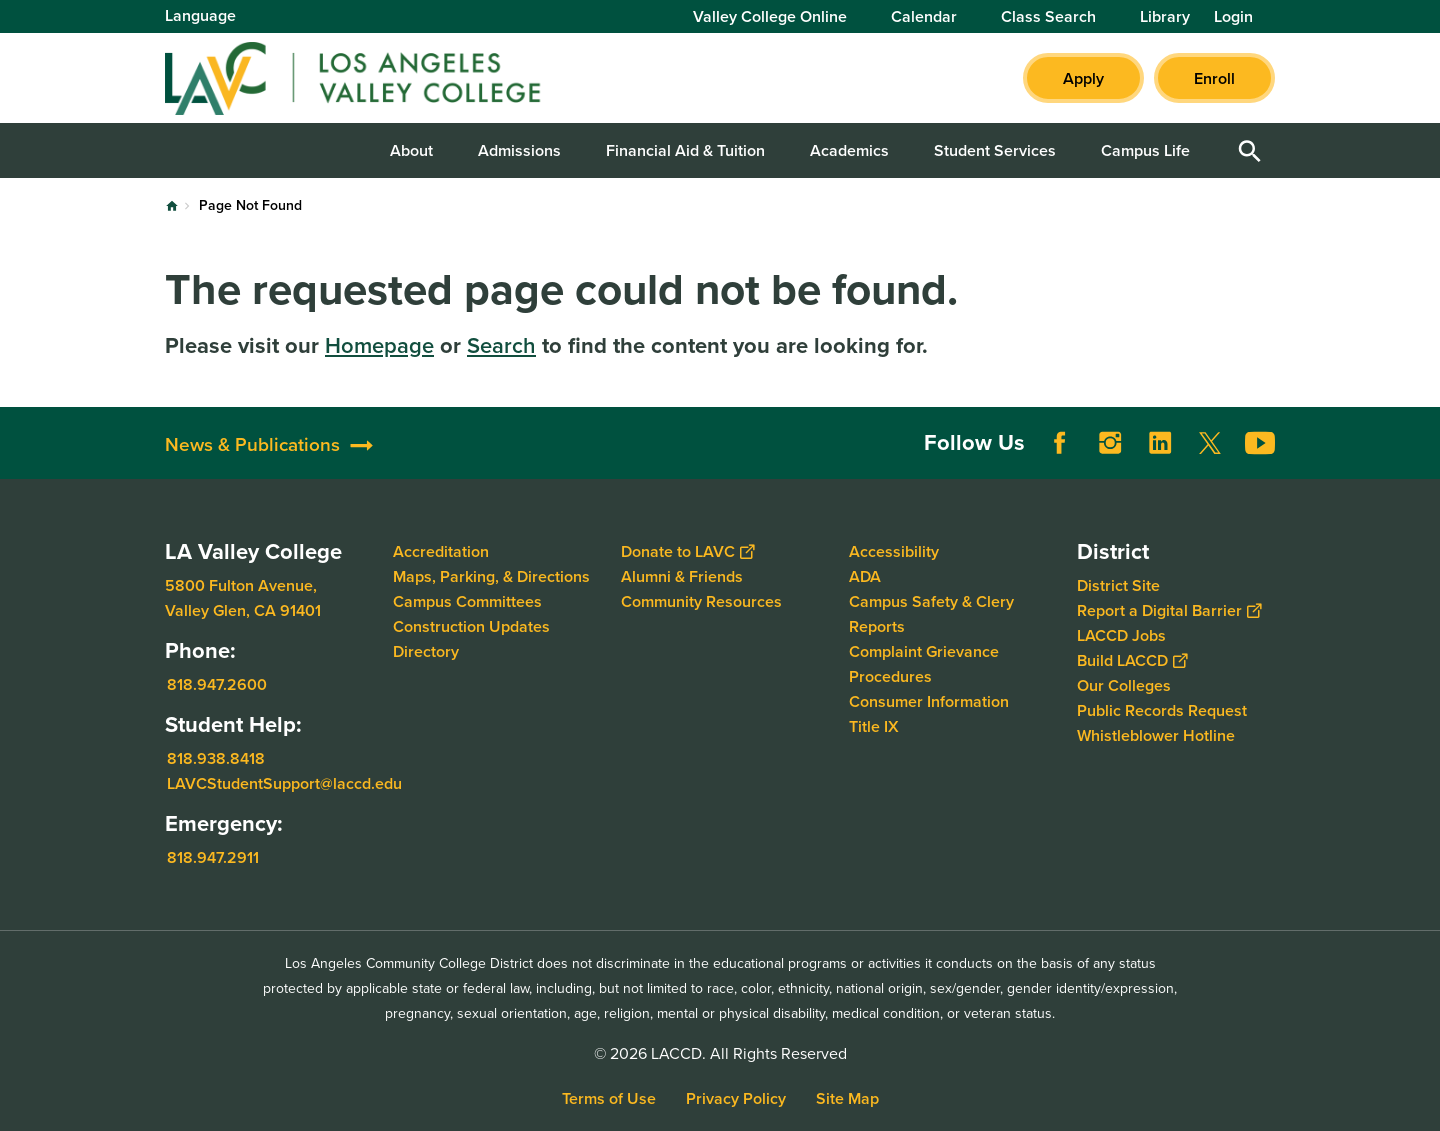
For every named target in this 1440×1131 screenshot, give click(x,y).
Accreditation (441, 551)
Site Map (847, 1098)
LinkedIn (1160, 443)
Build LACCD (1132, 660)
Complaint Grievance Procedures (924, 664)
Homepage (379, 345)
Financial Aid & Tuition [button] (685, 150)
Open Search (1250, 150)
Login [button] (1233, 17)
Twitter (1210, 443)
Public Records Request (1162, 710)
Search (501, 345)
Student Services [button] (995, 150)
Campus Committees (467, 601)
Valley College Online (770, 17)
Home (172, 206)
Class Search (1048, 17)
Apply (1083, 78)
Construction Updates (471, 626)
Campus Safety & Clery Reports (931, 614)
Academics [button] (849, 150)
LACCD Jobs (1121, 635)
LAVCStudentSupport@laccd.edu (284, 783)
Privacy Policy (736, 1098)
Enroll (1214, 78)
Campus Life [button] (1145, 150)
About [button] (411, 150)
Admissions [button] (519, 150)
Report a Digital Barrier (1169, 610)
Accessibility (894, 551)
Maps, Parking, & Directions (491, 576)
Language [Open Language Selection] (200, 15)
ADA (865, 576)
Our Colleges (1124, 685)
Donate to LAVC (687, 551)
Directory (426, 651)
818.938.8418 (216, 758)
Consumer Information (929, 701)
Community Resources (701, 601)
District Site (1118, 585)
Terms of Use (609, 1098)
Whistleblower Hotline (1156, 735)
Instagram (1110, 443)
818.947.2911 (213, 857)
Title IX (874, 726)
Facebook (1060, 443)
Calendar (924, 17)
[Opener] (1420, 452)
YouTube (1260, 443)
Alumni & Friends (682, 576)
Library (1165, 17)
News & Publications (252, 444)
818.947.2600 (217, 684)
